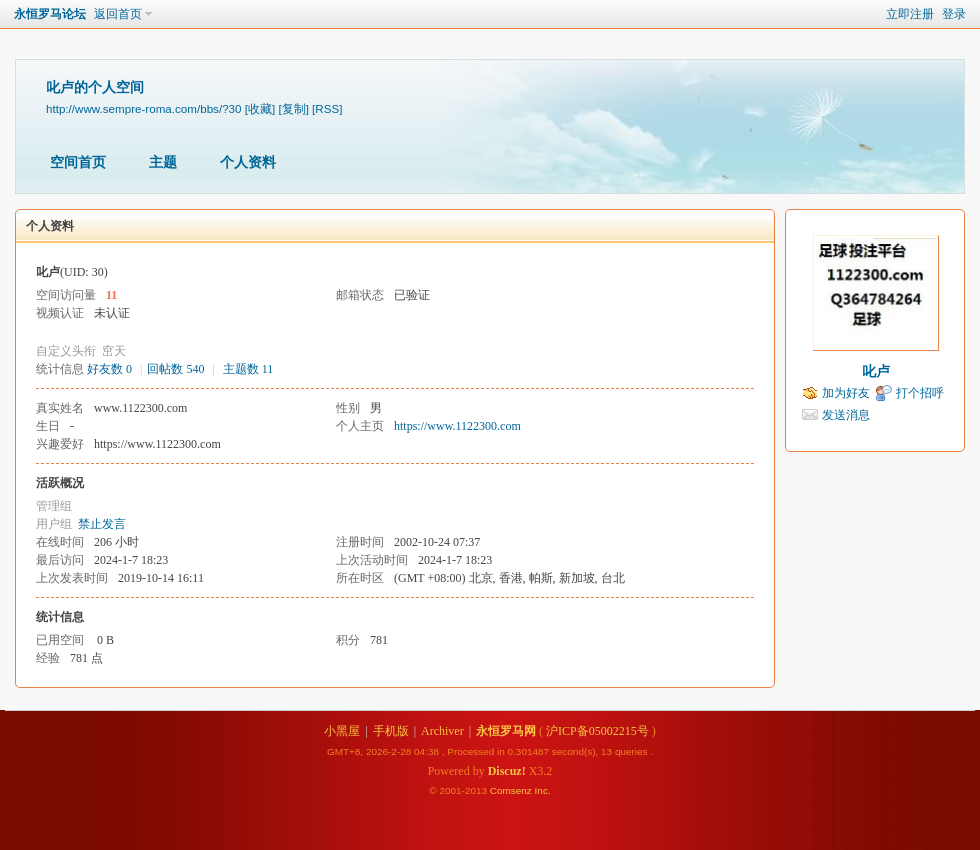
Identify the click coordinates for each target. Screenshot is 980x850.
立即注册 (910, 14)
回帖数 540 (175, 369)
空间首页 (78, 162)
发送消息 (846, 415)
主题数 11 (248, 369)
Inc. (543, 790)
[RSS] (327, 108)
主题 (163, 162)
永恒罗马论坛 (50, 14)
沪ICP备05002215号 (597, 731)
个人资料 (248, 162)
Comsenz (512, 790)
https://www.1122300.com (457, 426)
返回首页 (118, 14)
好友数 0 (109, 369)
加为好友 (846, 393)
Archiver (442, 731)
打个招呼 (920, 393)
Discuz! (507, 771)
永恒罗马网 (506, 731)
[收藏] (260, 108)
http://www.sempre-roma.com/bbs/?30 (144, 108)
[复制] (293, 108)
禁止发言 (102, 524)
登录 (954, 14)
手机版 (391, 731)
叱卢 (876, 371)
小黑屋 (342, 731)
